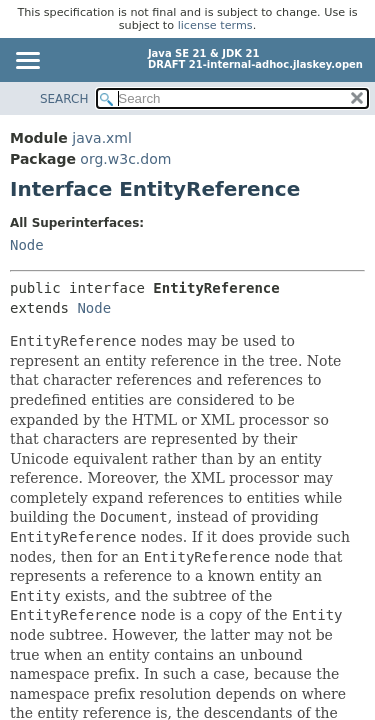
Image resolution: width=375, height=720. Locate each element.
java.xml (102, 138)
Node (27, 245)
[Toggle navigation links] (27, 62)
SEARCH (64, 99)
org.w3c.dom (125, 159)
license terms (215, 25)
